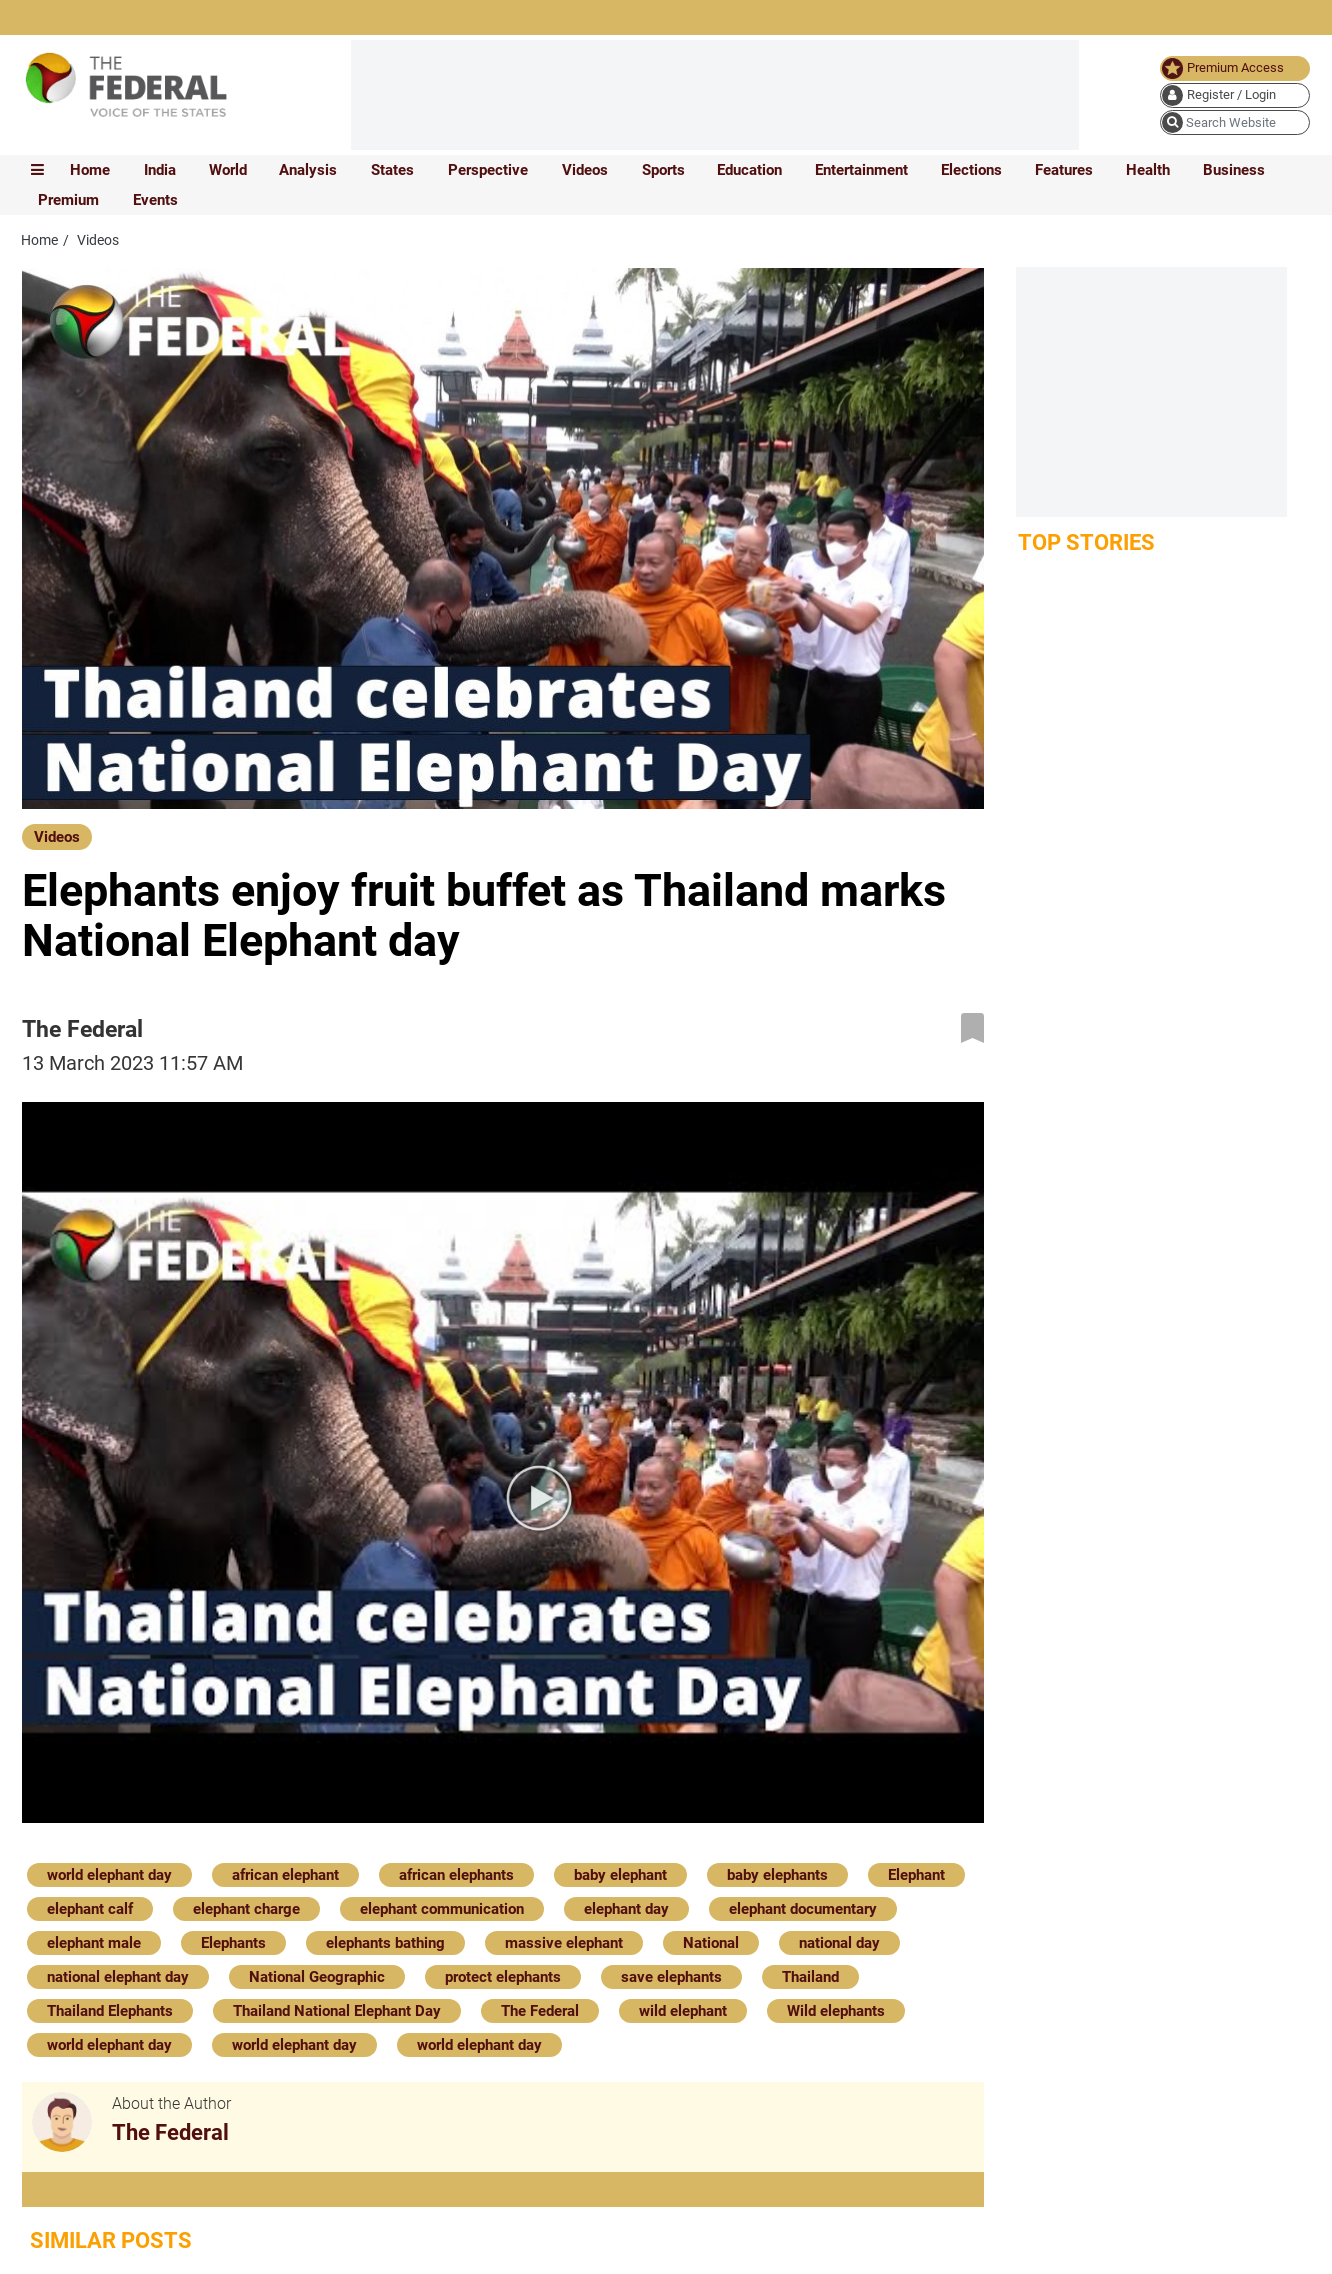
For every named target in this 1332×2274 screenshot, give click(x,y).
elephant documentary (803, 1909)
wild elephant (683, 2011)
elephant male (94, 1943)
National (711, 1943)
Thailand (810, 1977)
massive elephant (564, 1943)
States (392, 170)
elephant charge (246, 1909)
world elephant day (109, 1875)
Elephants (233, 1943)
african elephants (456, 1875)
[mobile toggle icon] (37, 170)
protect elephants (503, 1977)
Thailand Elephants (110, 2011)
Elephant (916, 1875)
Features (1064, 170)
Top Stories (1086, 542)
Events (155, 200)
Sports (663, 170)
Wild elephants (836, 2011)
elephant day (626, 1909)
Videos (585, 170)
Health (1148, 170)
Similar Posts (111, 2240)
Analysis (308, 170)
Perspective (488, 170)
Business (1234, 170)
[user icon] (1235, 95)
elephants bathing (385, 1943)
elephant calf (90, 1909)
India (160, 170)
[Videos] (57, 836)
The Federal (540, 2011)
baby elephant (620, 1875)
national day (839, 1943)
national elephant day (118, 1977)
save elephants (671, 1977)
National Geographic (317, 1977)
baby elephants (777, 1875)
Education (749, 170)
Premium (68, 200)
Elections (971, 170)
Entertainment (861, 170)
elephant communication (442, 1909)
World (228, 170)
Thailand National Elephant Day (337, 2011)
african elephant (285, 1875)
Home (90, 170)
